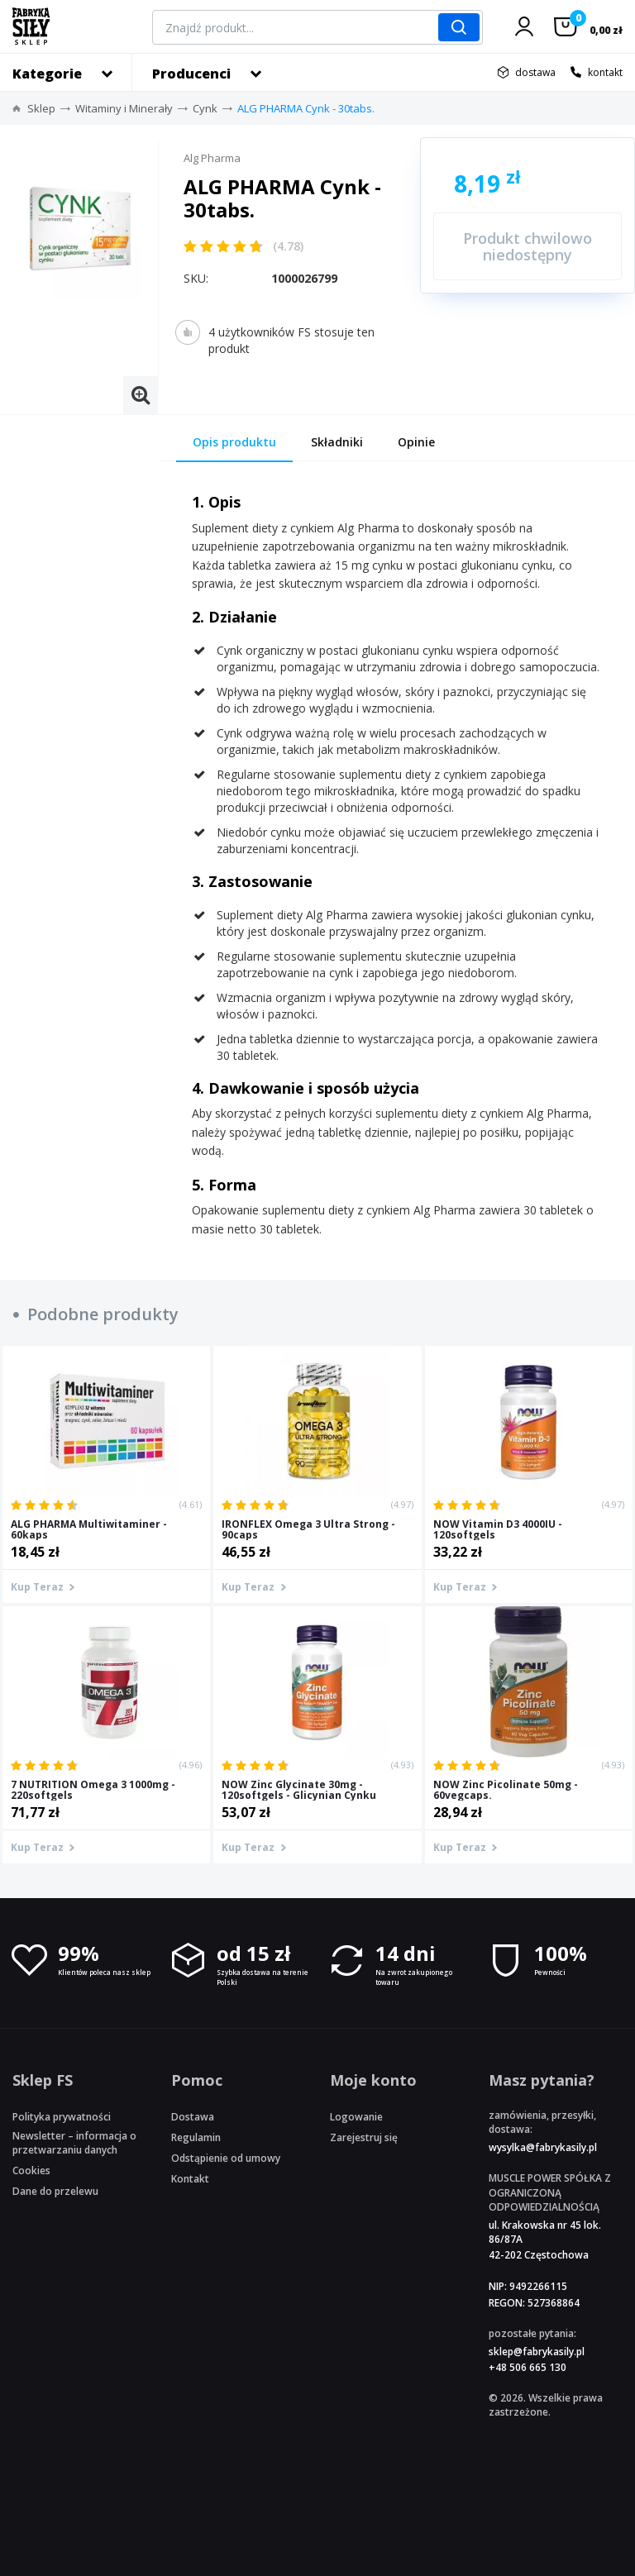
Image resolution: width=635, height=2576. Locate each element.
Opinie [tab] (416, 442)
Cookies (31, 2170)
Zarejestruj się (364, 2137)
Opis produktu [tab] (234, 442)
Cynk (205, 108)
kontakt (605, 72)
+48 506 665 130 (527, 2367)
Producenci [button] (191, 73)
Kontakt (190, 2179)
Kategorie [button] (47, 73)
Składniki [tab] (337, 442)
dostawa (535, 72)
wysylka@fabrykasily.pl (543, 2147)
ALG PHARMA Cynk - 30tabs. (306, 108)
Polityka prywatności (61, 2117)
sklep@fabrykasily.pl (537, 2352)
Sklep (41, 108)
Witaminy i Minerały (124, 108)
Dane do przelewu (55, 2191)
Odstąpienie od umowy (225, 2158)
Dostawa (192, 2117)
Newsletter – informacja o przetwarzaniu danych (74, 2143)
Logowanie (356, 2117)
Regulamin (196, 2137)
